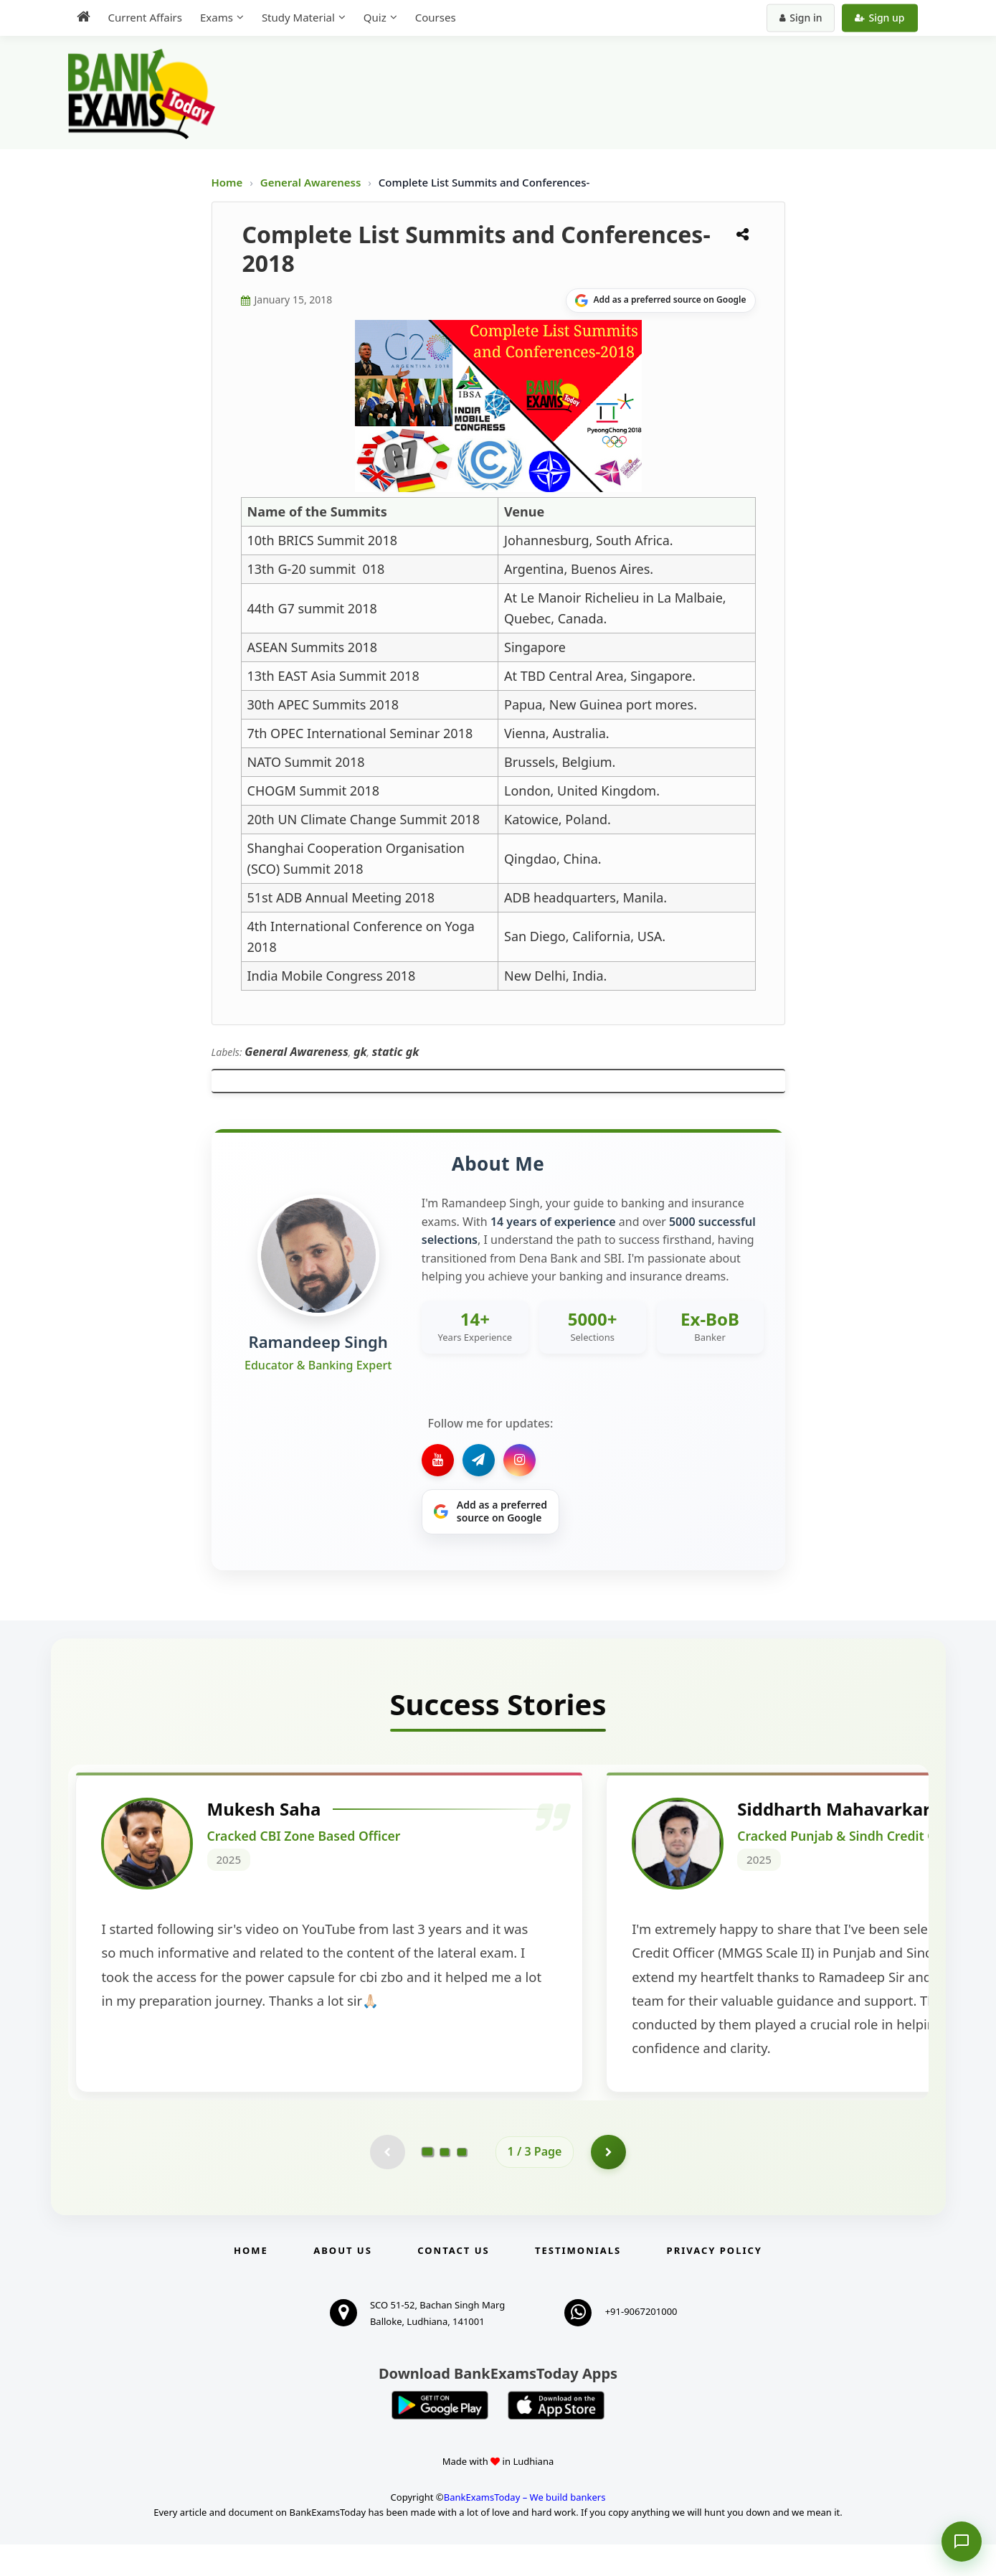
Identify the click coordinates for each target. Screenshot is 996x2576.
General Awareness (312, 182)
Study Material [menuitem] (298, 17)
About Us (342, 2281)
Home (227, 182)
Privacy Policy (714, 2281)
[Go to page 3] (462, 2183)
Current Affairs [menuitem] (145, 17)
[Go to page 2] (445, 2183)
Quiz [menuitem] (375, 17)
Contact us (453, 2281)
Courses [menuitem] (435, 17)
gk (360, 1052)
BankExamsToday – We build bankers (525, 2528)
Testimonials (578, 2281)
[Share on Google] (661, 300)
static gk (395, 1052)
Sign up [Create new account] (879, 17)
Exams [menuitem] (216, 17)
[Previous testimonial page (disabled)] (387, 2183)
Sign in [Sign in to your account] (800, 17)
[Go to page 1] (427, 2183)
